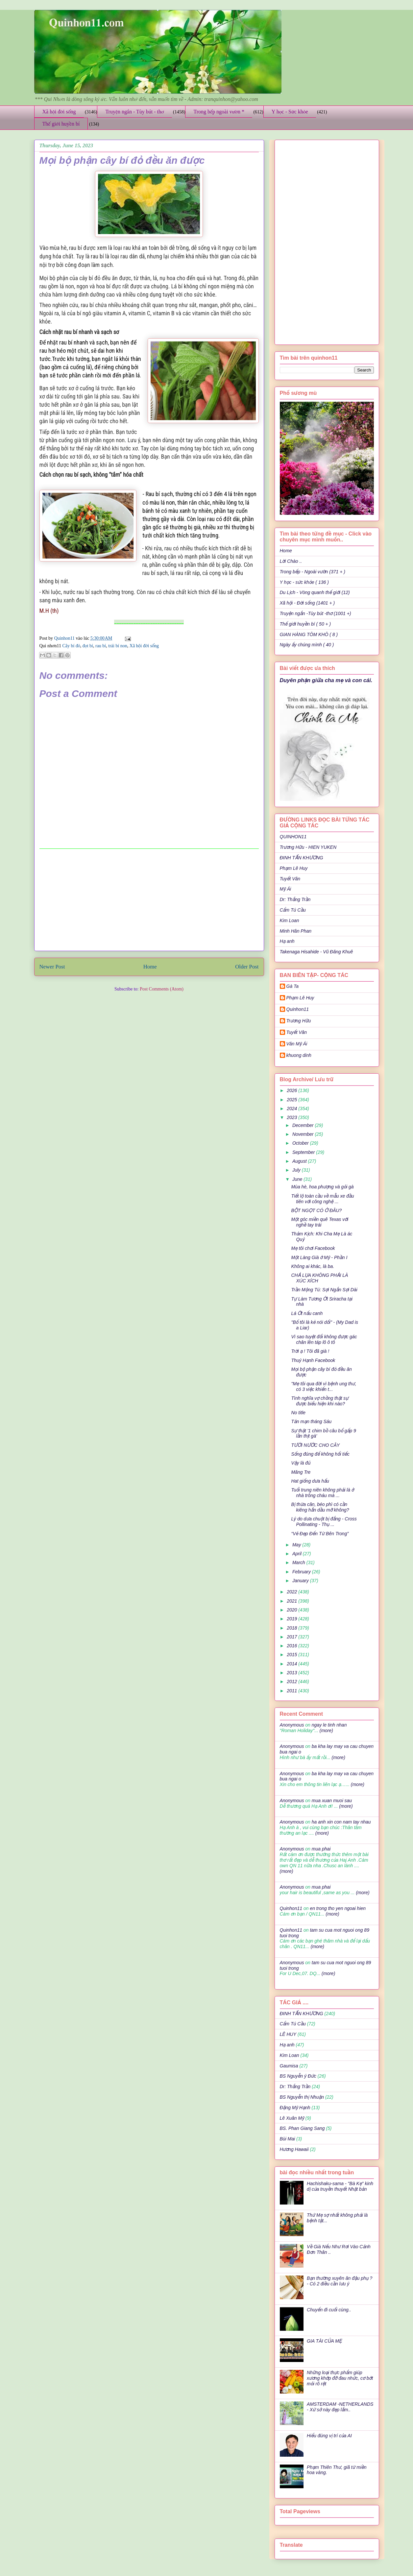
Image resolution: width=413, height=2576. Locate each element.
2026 (292, 1090)
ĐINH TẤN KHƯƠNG (301, 857)
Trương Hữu (298, 1020)
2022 (292, 1591)
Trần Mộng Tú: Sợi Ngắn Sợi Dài (324, 1289)
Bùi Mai (287, 2138)
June (298, 1179)
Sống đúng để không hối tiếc (320, 1454)
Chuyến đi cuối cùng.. (329, 2309)
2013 (292, 1672)
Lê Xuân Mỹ (292, 2118)
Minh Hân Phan (296, 931)
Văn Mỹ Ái (296, 1043)
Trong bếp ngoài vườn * (218, 111)
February (302, 1571)
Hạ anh (287, 941)
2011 (292, 1690)
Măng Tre (300, 1472)
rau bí (100, 645)
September (304, 1152)
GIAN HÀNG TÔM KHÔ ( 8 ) (309, 634)
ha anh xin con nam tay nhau (341, 1822)
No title (298, 1412)
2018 (292, 1628)
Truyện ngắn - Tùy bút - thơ (134, 111)
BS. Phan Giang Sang (302, 2128)
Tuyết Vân (290, 878)
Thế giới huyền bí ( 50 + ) (305, 624)
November (303, 1134)
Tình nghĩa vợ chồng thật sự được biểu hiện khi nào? (319, 1400)
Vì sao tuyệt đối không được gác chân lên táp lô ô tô (324, 1339)
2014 (292, 1663)
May (297, 1544)
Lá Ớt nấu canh (307, 1313)
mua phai (321, 1848)
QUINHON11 (293, 836)
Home (150, 967)
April (297, 1553)
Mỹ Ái (285, 889)
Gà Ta (292, 986)
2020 (292, 1609)
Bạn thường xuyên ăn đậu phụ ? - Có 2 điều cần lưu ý (339, 2281)
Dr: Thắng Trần (295, 899)
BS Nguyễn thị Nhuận (302, 2097)
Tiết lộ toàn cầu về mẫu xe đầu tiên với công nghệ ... (322, 1198)
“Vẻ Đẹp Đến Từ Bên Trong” (320, 1533)
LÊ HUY (288, 2034)
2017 (292, 1636)
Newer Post (52, 967)
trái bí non (117, 645)
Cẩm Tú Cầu (293, 910)
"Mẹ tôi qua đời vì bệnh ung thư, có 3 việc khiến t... (323, 1386)
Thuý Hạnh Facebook (313, 1360)
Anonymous (292, 1725)
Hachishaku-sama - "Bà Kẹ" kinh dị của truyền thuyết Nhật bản (340, 2186)
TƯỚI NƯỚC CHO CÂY (315, 1445)
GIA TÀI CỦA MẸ (324, 2341)
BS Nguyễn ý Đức (298, 2076)
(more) (325, 1730)
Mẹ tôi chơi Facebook (313, 1248)
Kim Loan (289, 920)
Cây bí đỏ (71, 645)
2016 (292, 1645)
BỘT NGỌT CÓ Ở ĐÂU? (316, 1210)
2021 (292, 1601)
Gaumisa (289, 2065)
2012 (292, 1681)
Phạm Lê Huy (294, 868)
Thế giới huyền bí (61, 124)
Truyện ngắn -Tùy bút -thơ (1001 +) (315, 613)
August (300, 1161)
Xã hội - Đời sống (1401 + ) (307, 603)
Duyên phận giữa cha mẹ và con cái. (326, 680)
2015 (292, 1654)
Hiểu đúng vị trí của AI (329, 2435)
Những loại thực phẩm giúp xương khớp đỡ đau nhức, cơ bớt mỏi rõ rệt (340, 2378)
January (301, 1580)
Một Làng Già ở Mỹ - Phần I (319, 1257)
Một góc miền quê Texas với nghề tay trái (319, 1222)
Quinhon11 (65, 638)
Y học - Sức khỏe (290, 111)
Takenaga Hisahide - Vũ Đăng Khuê (316, 951)
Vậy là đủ (300, 1463)
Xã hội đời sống (59, 111)
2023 (292, 1117)
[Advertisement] (149, 900)
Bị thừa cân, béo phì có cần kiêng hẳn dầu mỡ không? (320, 1507)
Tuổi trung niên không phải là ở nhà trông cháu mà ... (322, 1492)
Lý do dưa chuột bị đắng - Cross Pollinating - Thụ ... (323, 1521)
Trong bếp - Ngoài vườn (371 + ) (312, 571)
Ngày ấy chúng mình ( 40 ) (307, 644)
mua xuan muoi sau (332, 1800)
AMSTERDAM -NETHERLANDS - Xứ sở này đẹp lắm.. (340, 2406)
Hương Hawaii (294, 2149)
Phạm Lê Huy (300, 997)
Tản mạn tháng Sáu (311, 1421)
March (299, 1562)
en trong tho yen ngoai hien (338, 1908)
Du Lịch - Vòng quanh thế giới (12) (315, 592)
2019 (292, 1618)
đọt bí (88, 645)
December (303, 1125)
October (301, 1143)
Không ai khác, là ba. (312, 1266)
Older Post (246, 967)
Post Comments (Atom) (161, 989)
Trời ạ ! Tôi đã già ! (310, 1351)
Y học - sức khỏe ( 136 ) (304, 582)
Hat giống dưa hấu (310, 1481)
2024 (292, 1108)
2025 (292, 1099)
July (297, 1170)
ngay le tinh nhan (329, 1725)
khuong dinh (298, 1055)
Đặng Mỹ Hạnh (295, 2107)
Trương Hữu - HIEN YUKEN (308, 847)
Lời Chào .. (291, 561)
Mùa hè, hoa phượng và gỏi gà (322, 1186)
